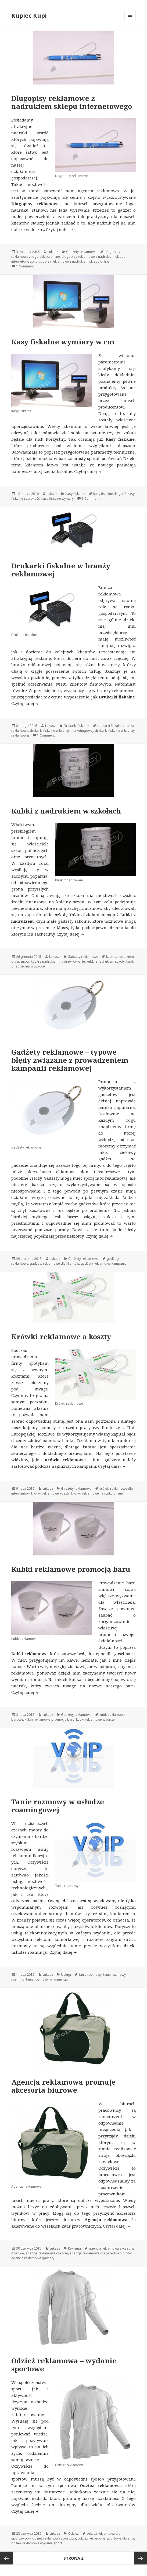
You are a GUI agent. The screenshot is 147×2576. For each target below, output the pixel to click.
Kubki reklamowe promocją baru (70, 1569)
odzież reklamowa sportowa (54, 2538)
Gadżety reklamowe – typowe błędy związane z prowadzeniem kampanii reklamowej (69, 1060)
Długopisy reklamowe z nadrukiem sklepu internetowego (71, 102)
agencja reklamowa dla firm (47, 2253)
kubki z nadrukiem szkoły (106, 961)
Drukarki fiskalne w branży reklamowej (60, 570)
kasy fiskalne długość (109, 493)
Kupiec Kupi (29, 15)
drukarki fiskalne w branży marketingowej (61, 730)
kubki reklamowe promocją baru (49, 1719)
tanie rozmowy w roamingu (47, 1979)
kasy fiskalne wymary (57, 498)
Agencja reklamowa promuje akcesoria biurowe (63, 2086)
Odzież (73, 2533)
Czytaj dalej (60, 229)
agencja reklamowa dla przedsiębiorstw (100, 2253)
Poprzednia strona (6, 2558)
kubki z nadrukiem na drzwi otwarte (58, 961)
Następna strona (140, 2558)
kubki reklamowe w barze (95, 1719)
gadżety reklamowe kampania (104, 1263)
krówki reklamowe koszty (50, 1493)
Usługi (66, 1974)
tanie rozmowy (90, 1974)
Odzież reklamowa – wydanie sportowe (63, 2364)
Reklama (74, 2248)
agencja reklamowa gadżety (32, 2258)
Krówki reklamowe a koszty (61, 1336)
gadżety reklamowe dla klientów (54, 1263)
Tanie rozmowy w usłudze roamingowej (57, 1806)
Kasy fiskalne (75, 493)
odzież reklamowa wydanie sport (36, 2543)
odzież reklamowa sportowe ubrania (106, 2538)
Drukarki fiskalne (76, 725)
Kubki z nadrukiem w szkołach (66, 811)
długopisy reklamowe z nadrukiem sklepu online (72, 261)
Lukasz (53, 251)
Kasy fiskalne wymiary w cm (62, 342)
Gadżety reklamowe (81, 251)
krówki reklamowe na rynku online (97, 1493)
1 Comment (25, 266)
